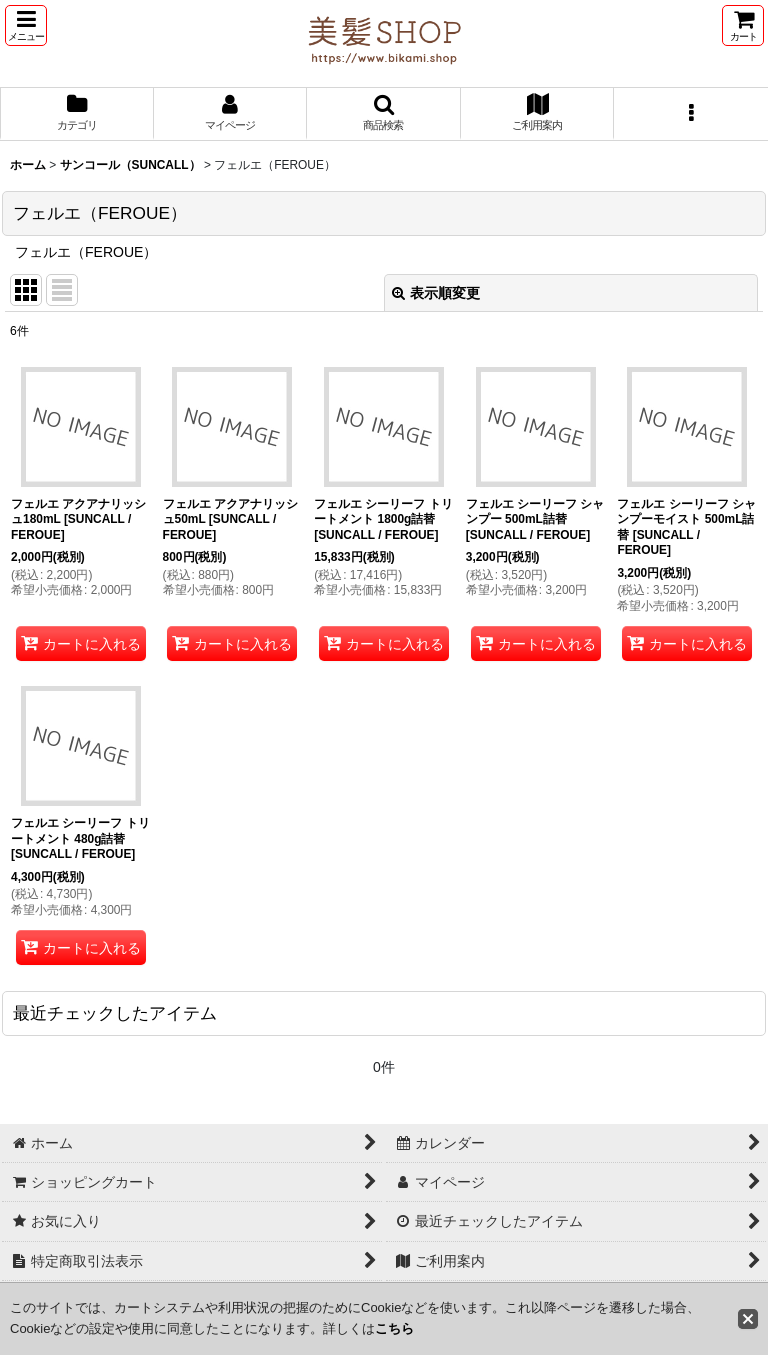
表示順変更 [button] (436, 293)
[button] (26, 25)
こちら (394, 1328)
